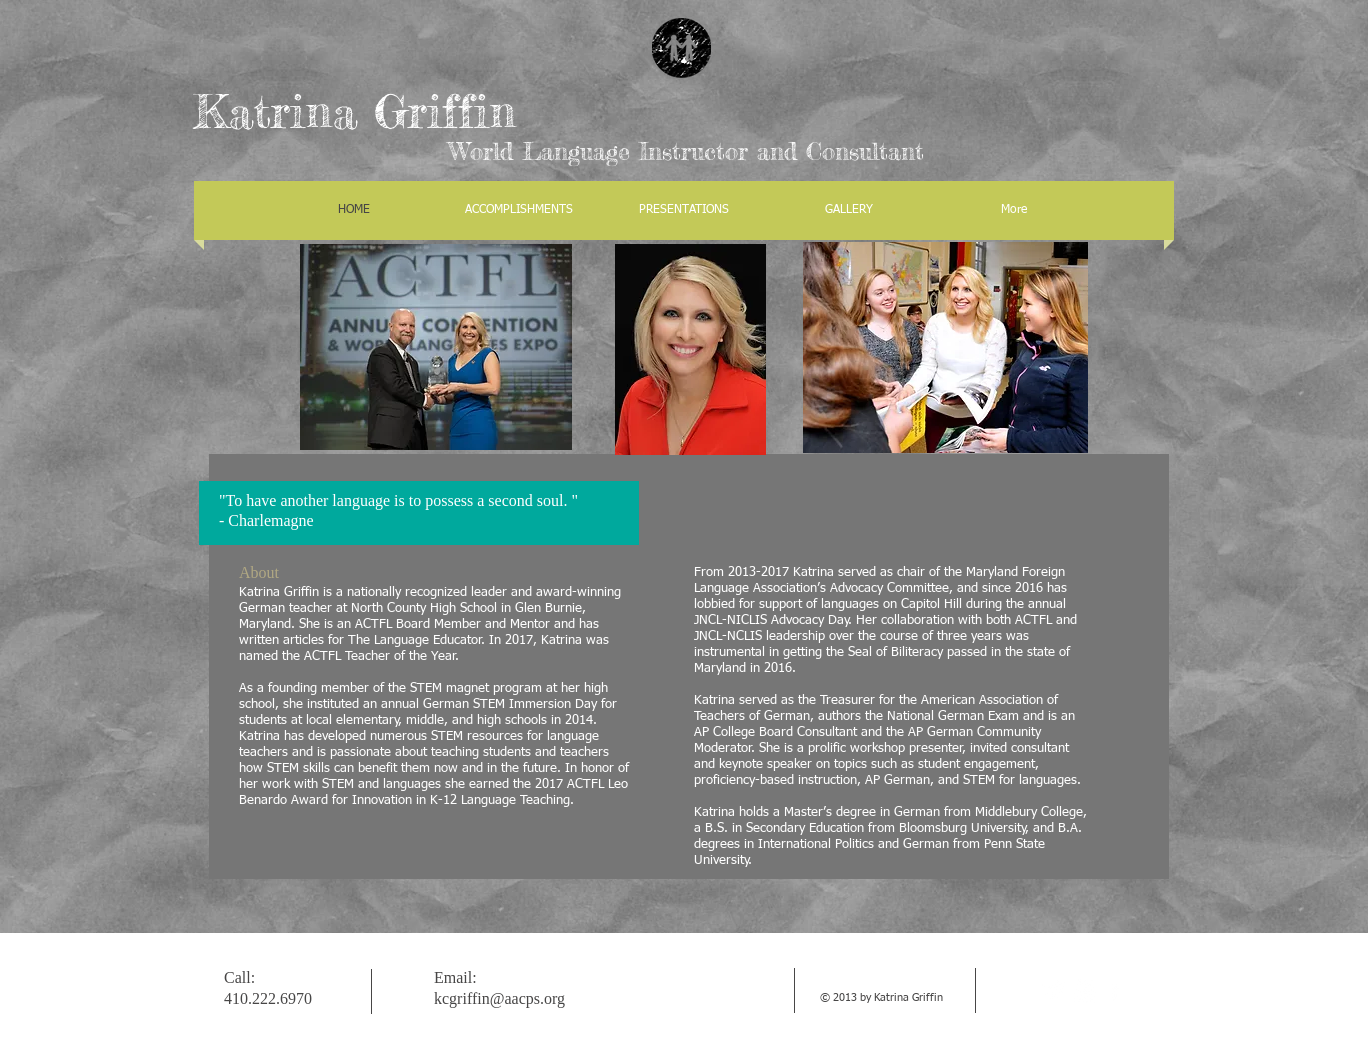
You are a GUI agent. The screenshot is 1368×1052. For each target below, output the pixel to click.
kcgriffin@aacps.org (499, 998)
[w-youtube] (1084, 990)
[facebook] (1114, 990)
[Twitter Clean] (1054, 990)
